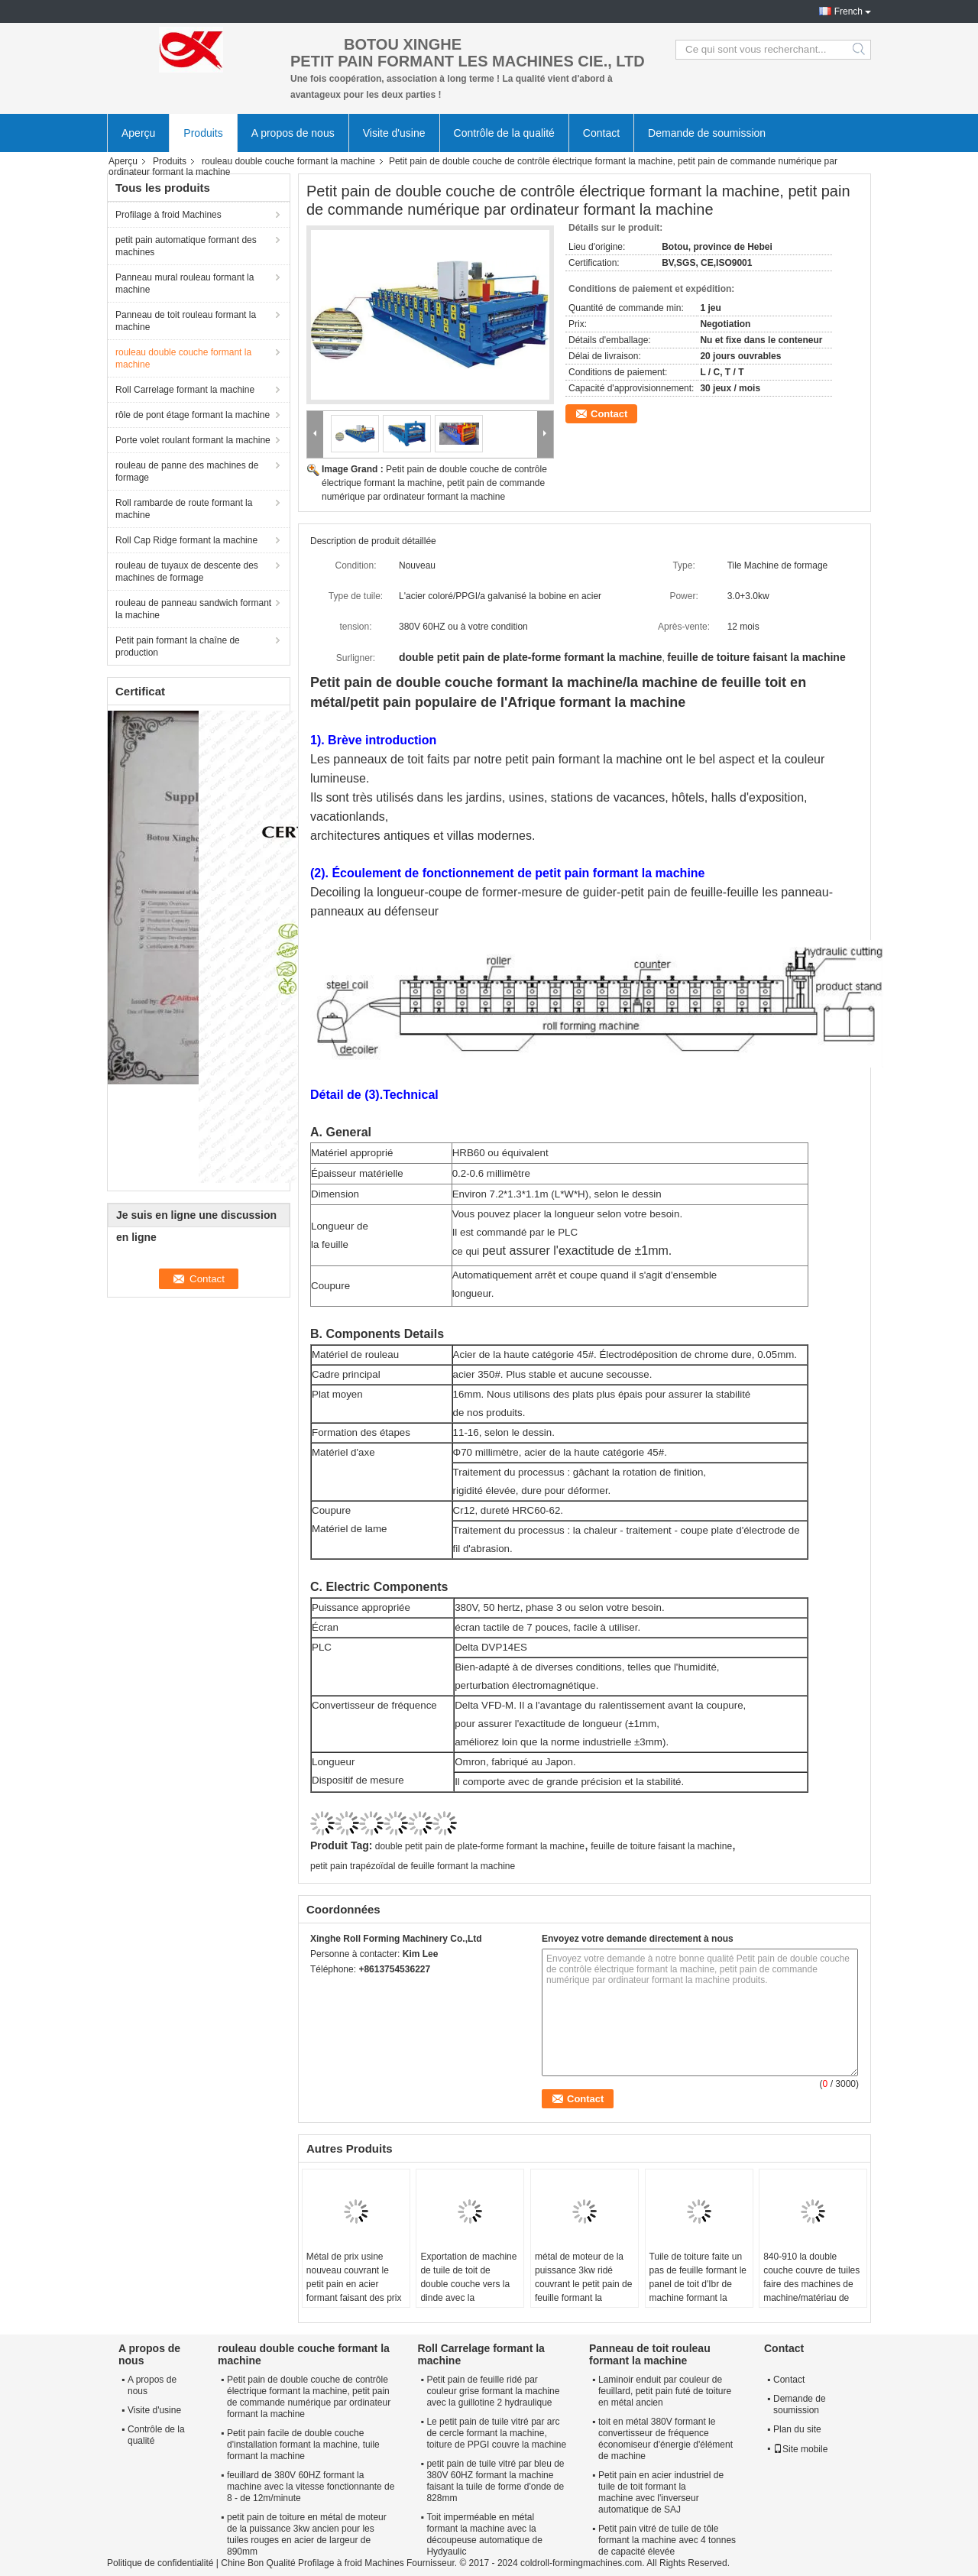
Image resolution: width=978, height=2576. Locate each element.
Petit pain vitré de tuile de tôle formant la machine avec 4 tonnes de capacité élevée (667, 2540)
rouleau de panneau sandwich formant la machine (193, 609)
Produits (202, 133)
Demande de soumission (707, 133)
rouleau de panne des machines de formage (186, 471)
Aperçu (138, 133)
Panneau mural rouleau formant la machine (184, 283)
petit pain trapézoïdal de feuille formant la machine (412, 1866)
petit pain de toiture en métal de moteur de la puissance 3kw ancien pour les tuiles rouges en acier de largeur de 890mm (307, 2534)
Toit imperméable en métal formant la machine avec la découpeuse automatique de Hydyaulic (484, 2534)
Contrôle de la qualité (504, 133)
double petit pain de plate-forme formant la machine (480, 1846)
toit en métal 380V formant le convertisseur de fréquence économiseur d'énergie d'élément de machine (665, 2438)
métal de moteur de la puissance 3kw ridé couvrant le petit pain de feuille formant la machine (583, 2284)
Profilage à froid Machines (168, 214)
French (848, 11)
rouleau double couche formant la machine (288, 161)
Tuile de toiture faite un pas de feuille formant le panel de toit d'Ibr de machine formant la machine (697, 2284)
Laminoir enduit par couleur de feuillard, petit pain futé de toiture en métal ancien (664, 2391)
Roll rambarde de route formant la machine (183, 508)
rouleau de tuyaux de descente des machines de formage (186, 571)
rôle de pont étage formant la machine (192, 415)
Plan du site (797, 2429)
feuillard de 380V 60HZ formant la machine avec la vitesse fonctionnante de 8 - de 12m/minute (310, 2486)
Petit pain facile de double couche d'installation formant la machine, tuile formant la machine (303, 2444)
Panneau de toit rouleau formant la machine (185, 320)
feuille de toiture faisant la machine (661, 1846)
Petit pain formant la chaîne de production (177, 646)
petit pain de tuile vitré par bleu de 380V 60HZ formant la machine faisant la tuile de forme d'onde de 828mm (495, 2480)
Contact (601, 133)
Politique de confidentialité (160, 2563)
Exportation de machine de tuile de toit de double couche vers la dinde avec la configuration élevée (468, 2284)
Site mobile (800, 2449)
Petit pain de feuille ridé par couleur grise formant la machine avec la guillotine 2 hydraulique (492, 2391)
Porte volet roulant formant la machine (192, 440)
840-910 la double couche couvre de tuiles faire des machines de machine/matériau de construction (811, 2284)
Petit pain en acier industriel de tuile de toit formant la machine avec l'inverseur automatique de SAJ (661, 2492)
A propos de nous (293, 133)
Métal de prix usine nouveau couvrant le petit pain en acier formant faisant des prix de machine (354, 2284)
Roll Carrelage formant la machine (184, 389)
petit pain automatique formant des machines (186, 246)
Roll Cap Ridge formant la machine (186, 540)
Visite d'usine (394, 133)
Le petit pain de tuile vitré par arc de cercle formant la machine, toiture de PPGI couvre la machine (496, 2433)
